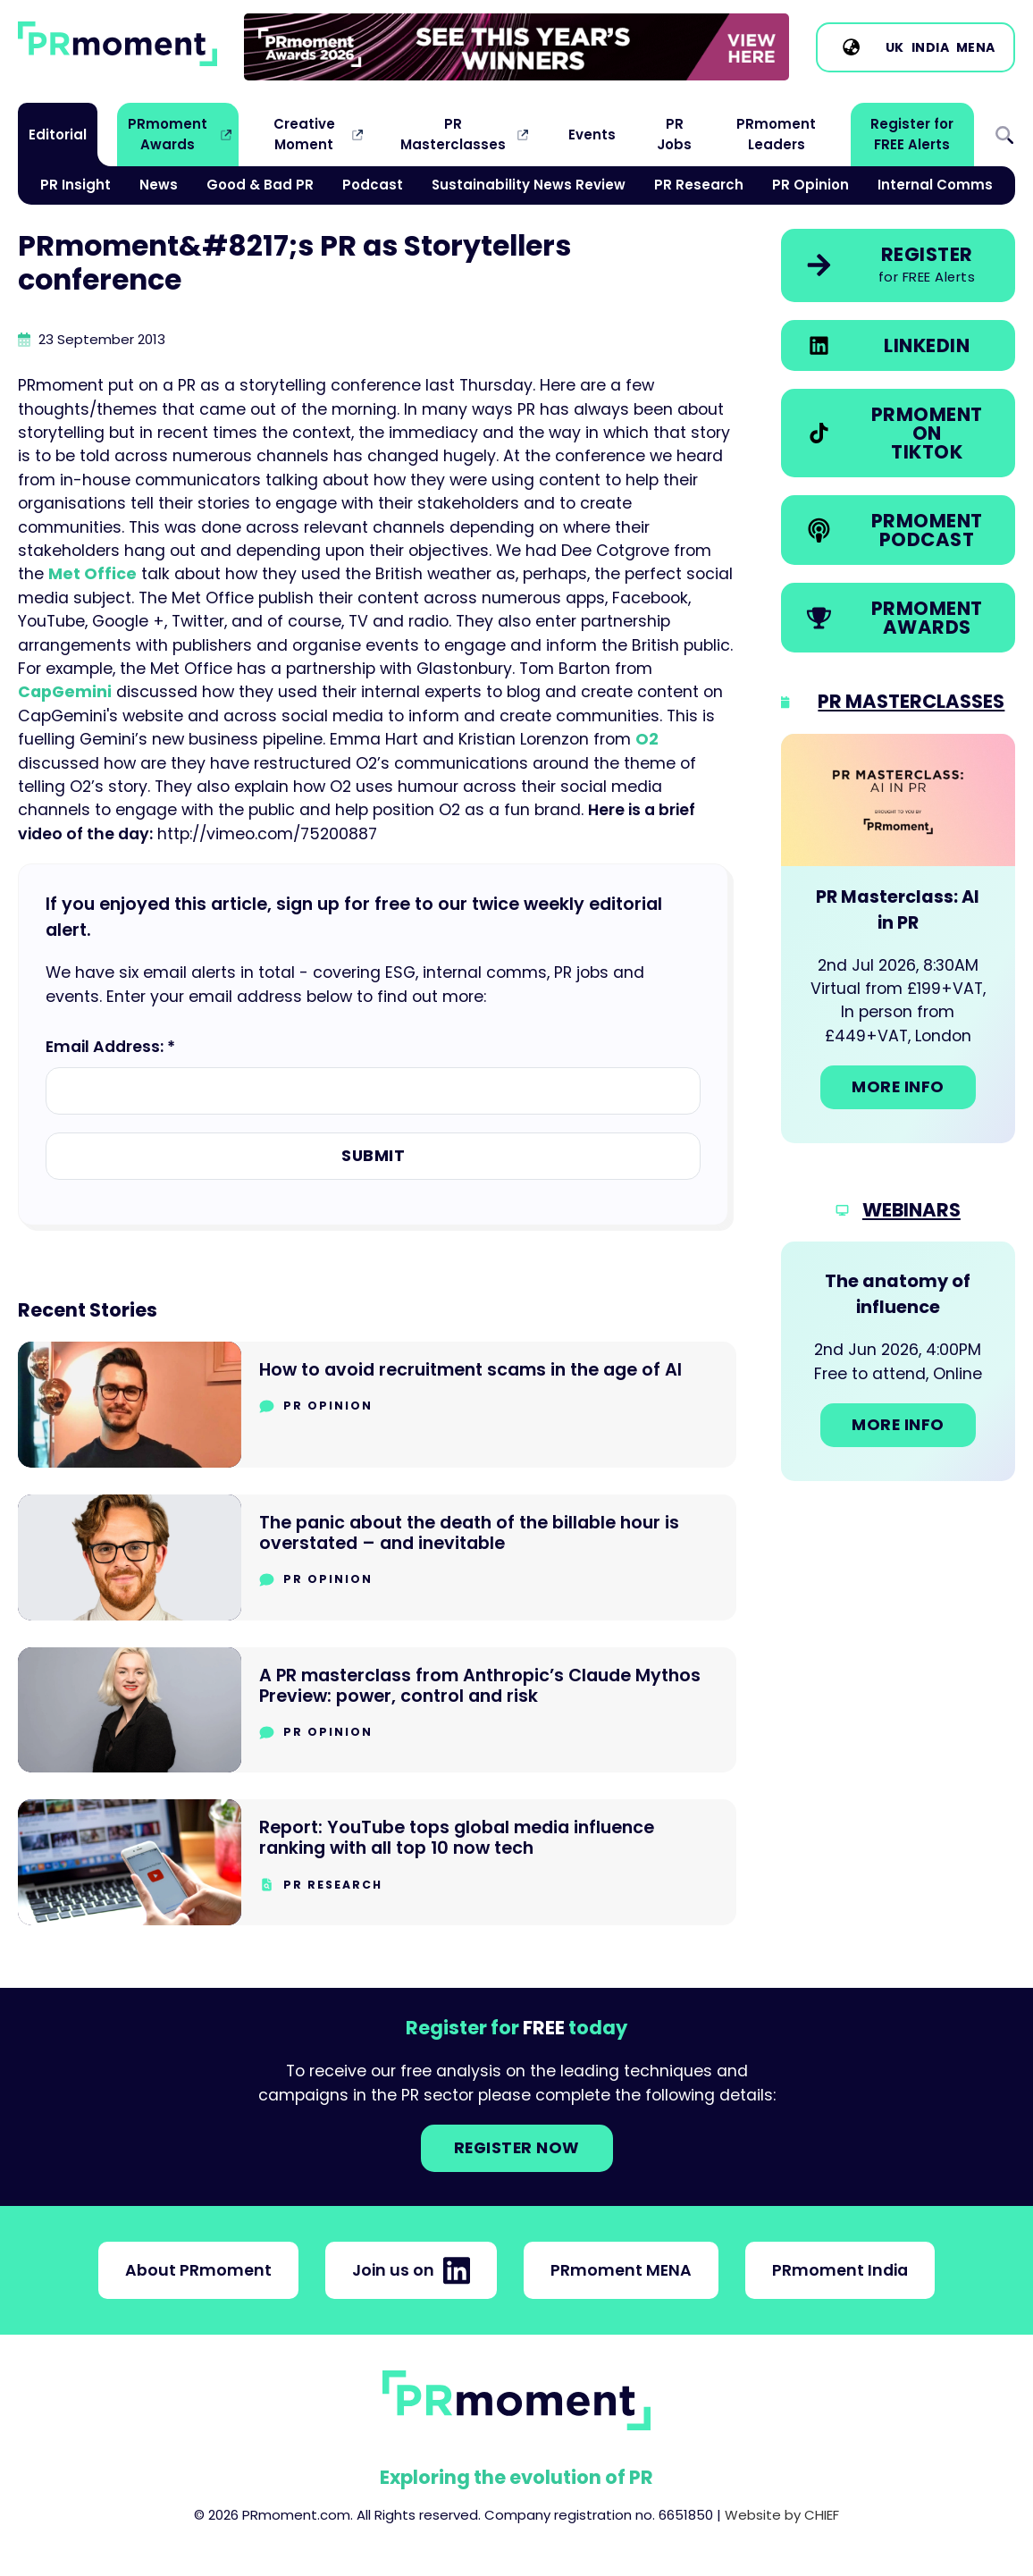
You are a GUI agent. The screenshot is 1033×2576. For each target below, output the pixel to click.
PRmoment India (840, 2270)
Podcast (372, 184)
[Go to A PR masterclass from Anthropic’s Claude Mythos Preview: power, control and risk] (377, 1710)
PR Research (698, 184)
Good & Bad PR (260, 184)
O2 (647, 739)
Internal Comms (935, 184)
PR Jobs (674, 133)
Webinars (911, 1210)
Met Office (92, 574)
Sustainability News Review (529, 184)
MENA (975, 47)
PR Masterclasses (453, 133)
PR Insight (75, 184)
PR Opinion (810, 184)
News (158, 184)
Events (592, 134)
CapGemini (65, 692)
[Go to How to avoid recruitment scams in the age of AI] (377, 1405)
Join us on (411, 2270)
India (930, 47)
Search (1004, 134)
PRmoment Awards (167, 133)
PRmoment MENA (621, 2270)
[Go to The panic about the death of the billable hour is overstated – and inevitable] (377, 1557)
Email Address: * (110, 1046)
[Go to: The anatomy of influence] (898, 1360)
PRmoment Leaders (776, 133)
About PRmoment (198, 2270)
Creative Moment (304, 133)
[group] (516, 46)
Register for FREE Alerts (911, 133)
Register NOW (517, 2148)
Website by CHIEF (782, 2514)
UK (895, 47)
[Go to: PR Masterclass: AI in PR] (898, 938)
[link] (516, 46)
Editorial (58, 134)
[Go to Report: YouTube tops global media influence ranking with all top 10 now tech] (377, 1862)
